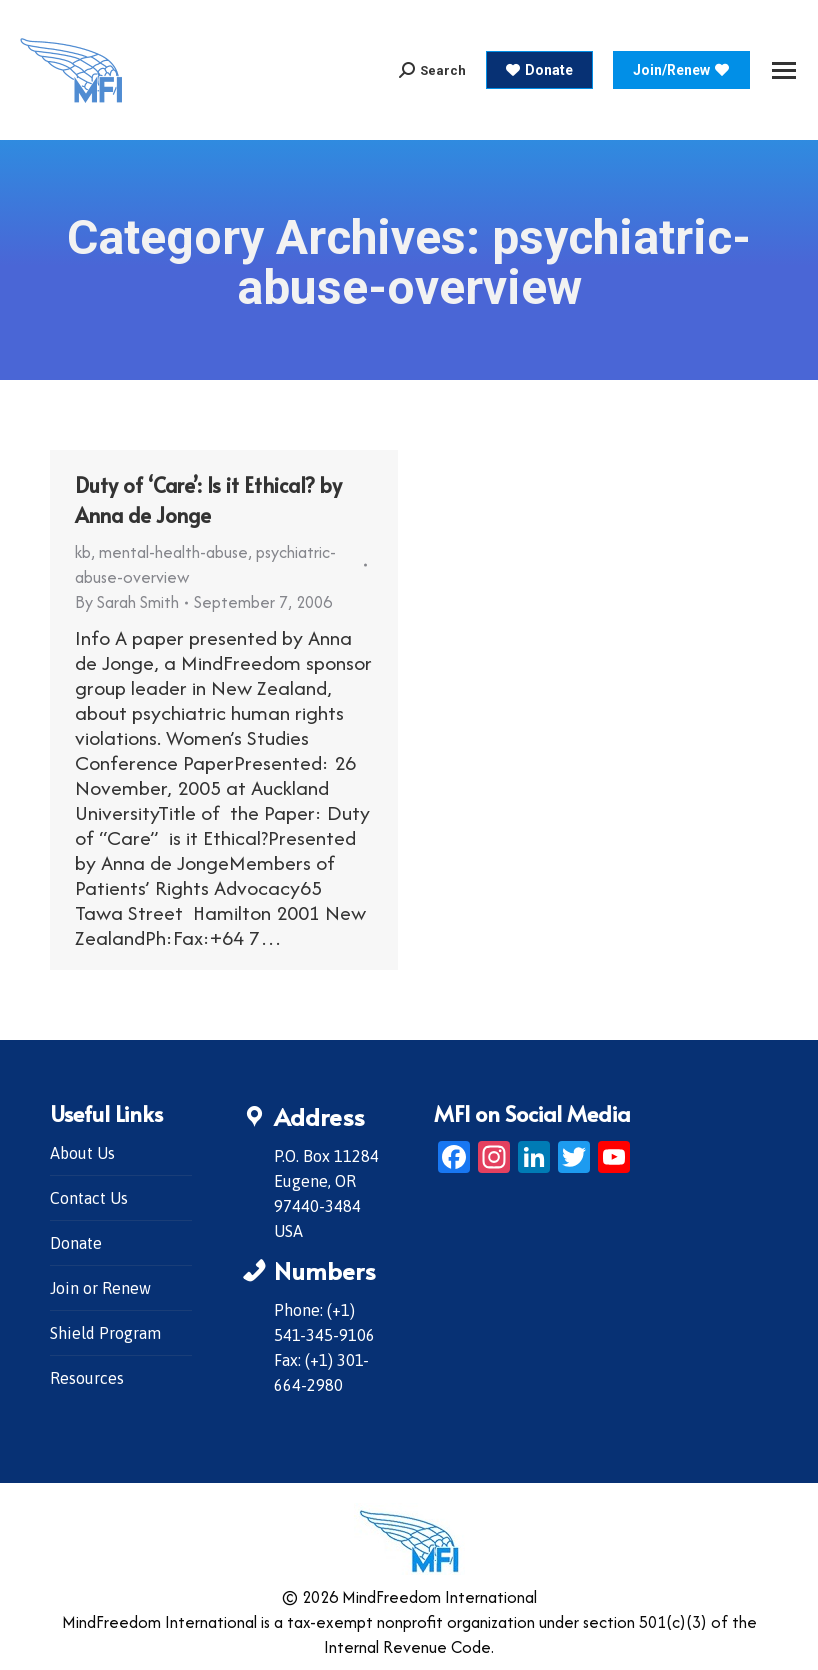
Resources (87, 1378)
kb (83, 552)
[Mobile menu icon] (784, 70)
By (127, 602)
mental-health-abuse (173, 552)
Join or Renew (100, 1288)
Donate (76, 1243)
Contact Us (89, 1198)
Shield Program (105, 1333)
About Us (82, 1153)
